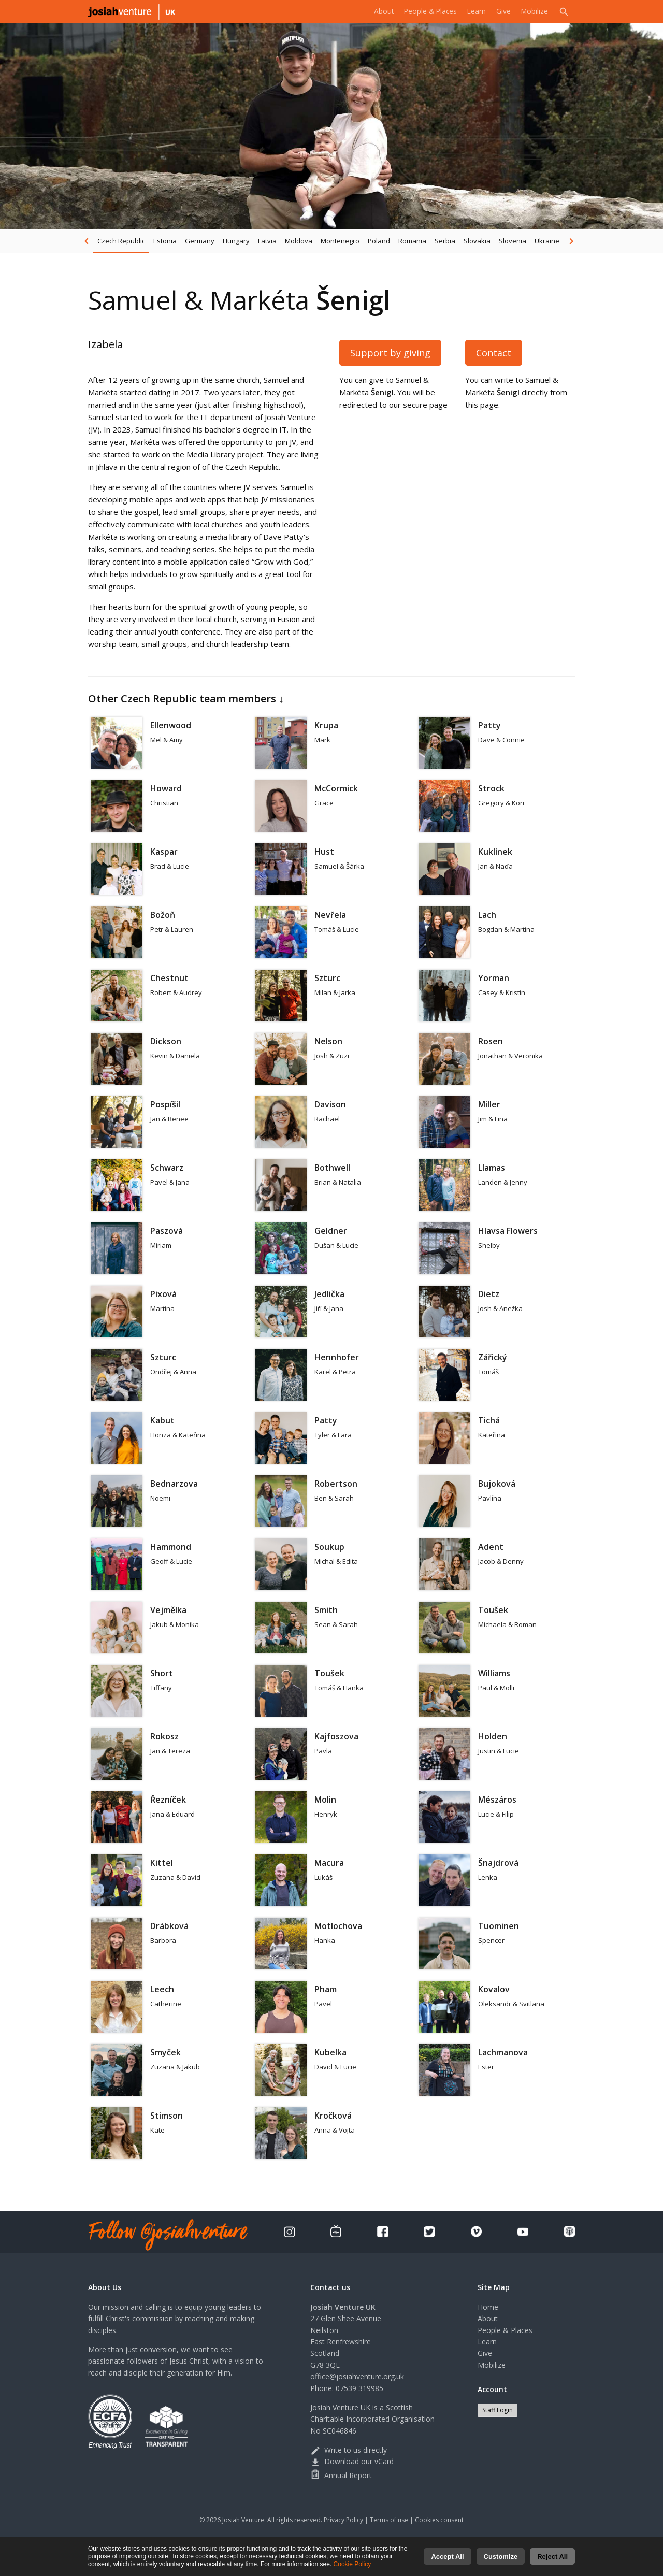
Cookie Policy (352, 2565)
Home (488, 2307)
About (371, 11)
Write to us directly (348, 2450)
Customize (501, 2558)
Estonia (165, 241)
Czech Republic (121, 241)
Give (500, 11)
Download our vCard (352, 2461)
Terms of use (389, 2519)
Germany (199, 241)
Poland (379, 241)
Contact (493, 353)
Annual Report (341, 2475)
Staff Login (497, 2410)
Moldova (298, 241)
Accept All (447, 2558)
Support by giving (390, 353)
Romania (412, 241)
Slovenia (512, 241)
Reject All (552, 2558)
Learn (472, 11)
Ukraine (547, 241)
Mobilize (533, 11)
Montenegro (340, 241)
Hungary (236, 241)
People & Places (422, 11)
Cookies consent (439, 2519)
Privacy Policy (343, 2519)
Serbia (445, 241)
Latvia (267, 241)
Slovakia (477, 241)
